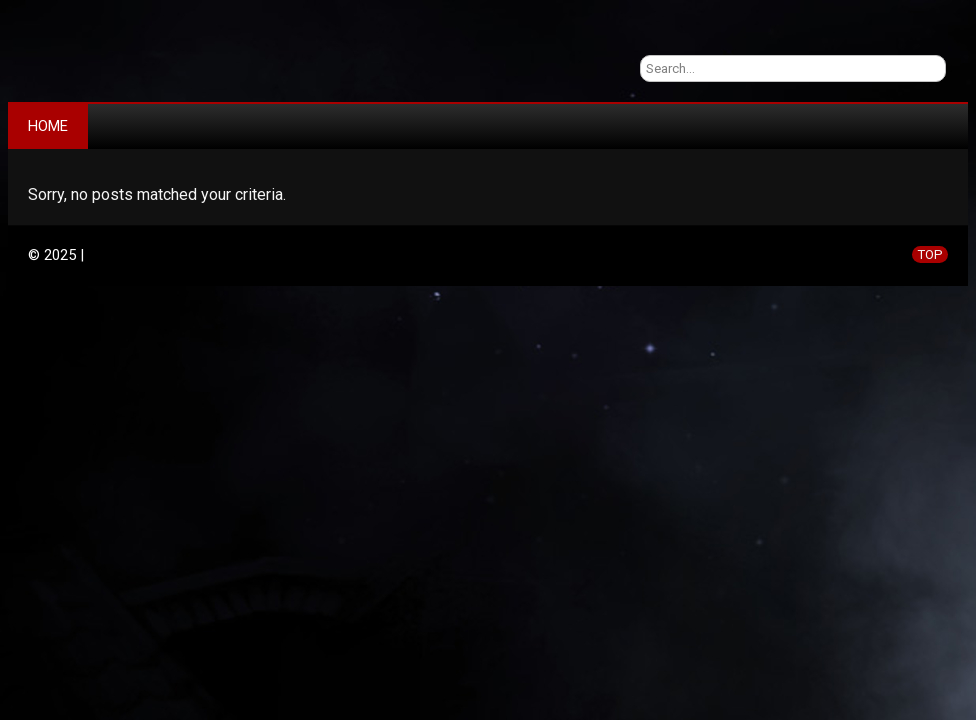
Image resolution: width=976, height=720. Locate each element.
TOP (930, 254)
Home (48, 126)
